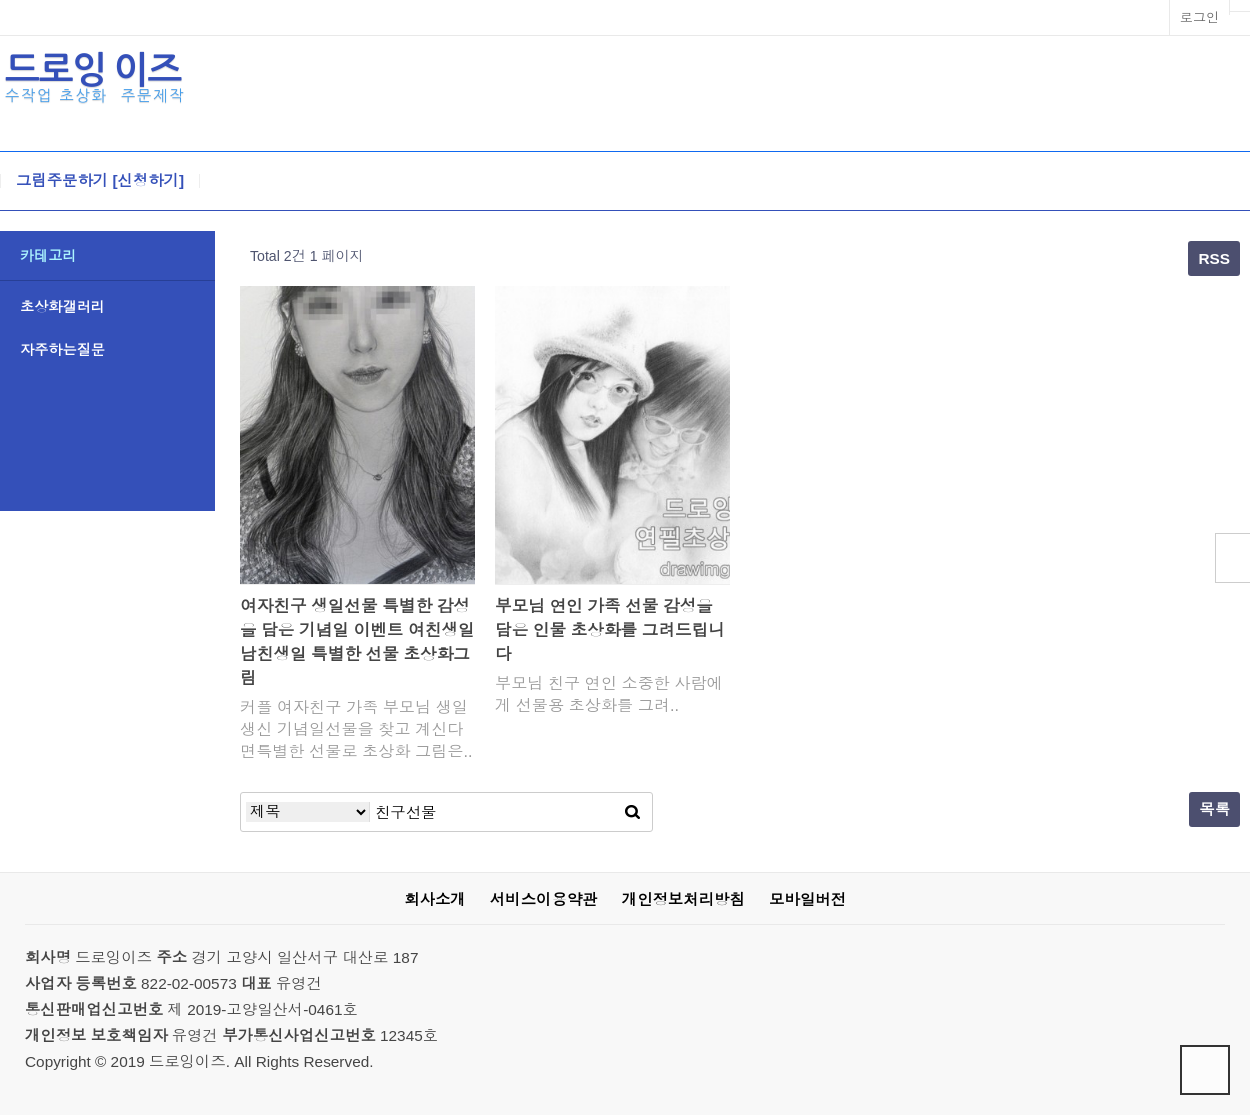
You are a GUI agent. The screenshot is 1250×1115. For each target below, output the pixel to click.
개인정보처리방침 (683, 899)
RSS (1214, 258)
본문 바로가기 (0, 0)
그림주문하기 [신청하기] (100, 181)
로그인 (1199, 17)
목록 (1214, 809)
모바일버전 (807, 899)
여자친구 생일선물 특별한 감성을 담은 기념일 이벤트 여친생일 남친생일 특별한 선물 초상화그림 (357, 642)
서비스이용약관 (544, 899)
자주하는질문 (62, 350)
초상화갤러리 (62, 307)
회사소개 (434, 899)
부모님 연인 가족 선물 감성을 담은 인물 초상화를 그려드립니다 (610, 630)
